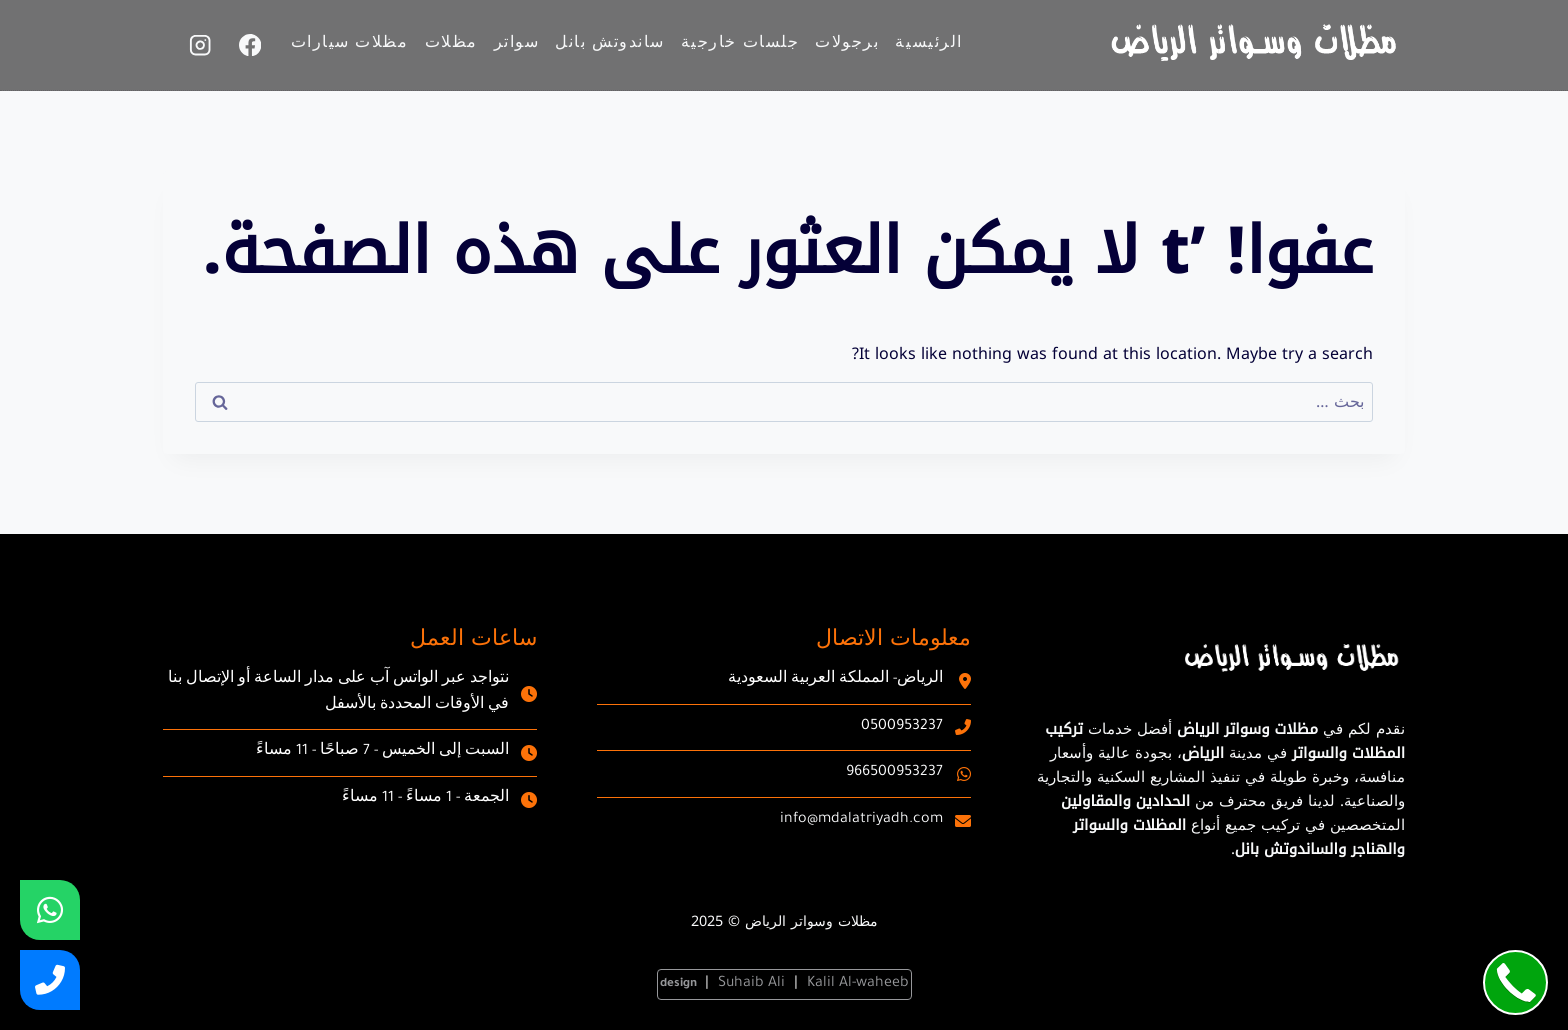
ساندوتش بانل (609, 45)
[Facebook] (250, 45)
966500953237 (894, 773)
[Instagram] (200, 45)
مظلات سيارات (350, 45)
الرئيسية (928, 45)
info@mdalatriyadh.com (861, 820)
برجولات (847, 45)
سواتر (517, 45)
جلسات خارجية (740, 45)
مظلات (451, 45)
